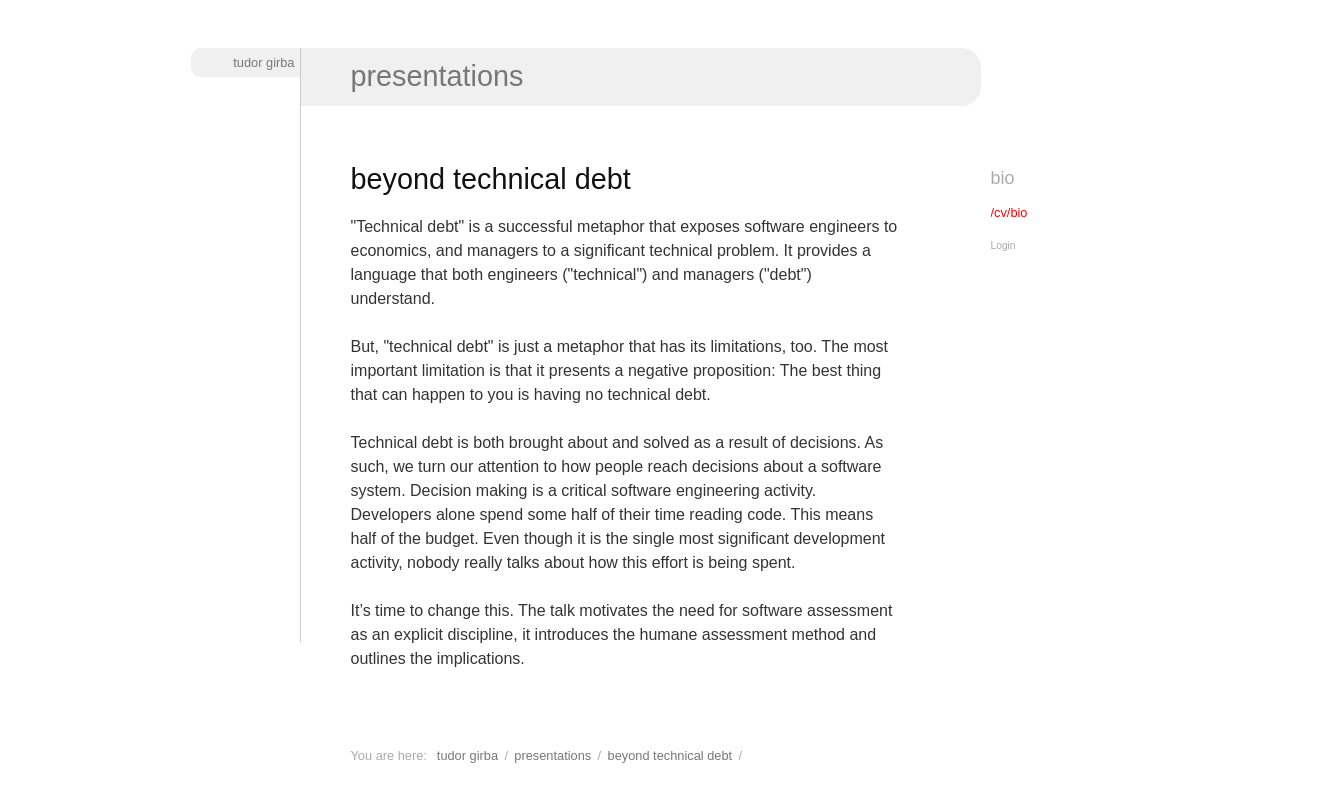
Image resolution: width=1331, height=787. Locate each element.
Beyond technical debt (670, 755)
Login (1003, 245)
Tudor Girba (263, 62)
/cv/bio (1009, 212)
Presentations (437, 76)
